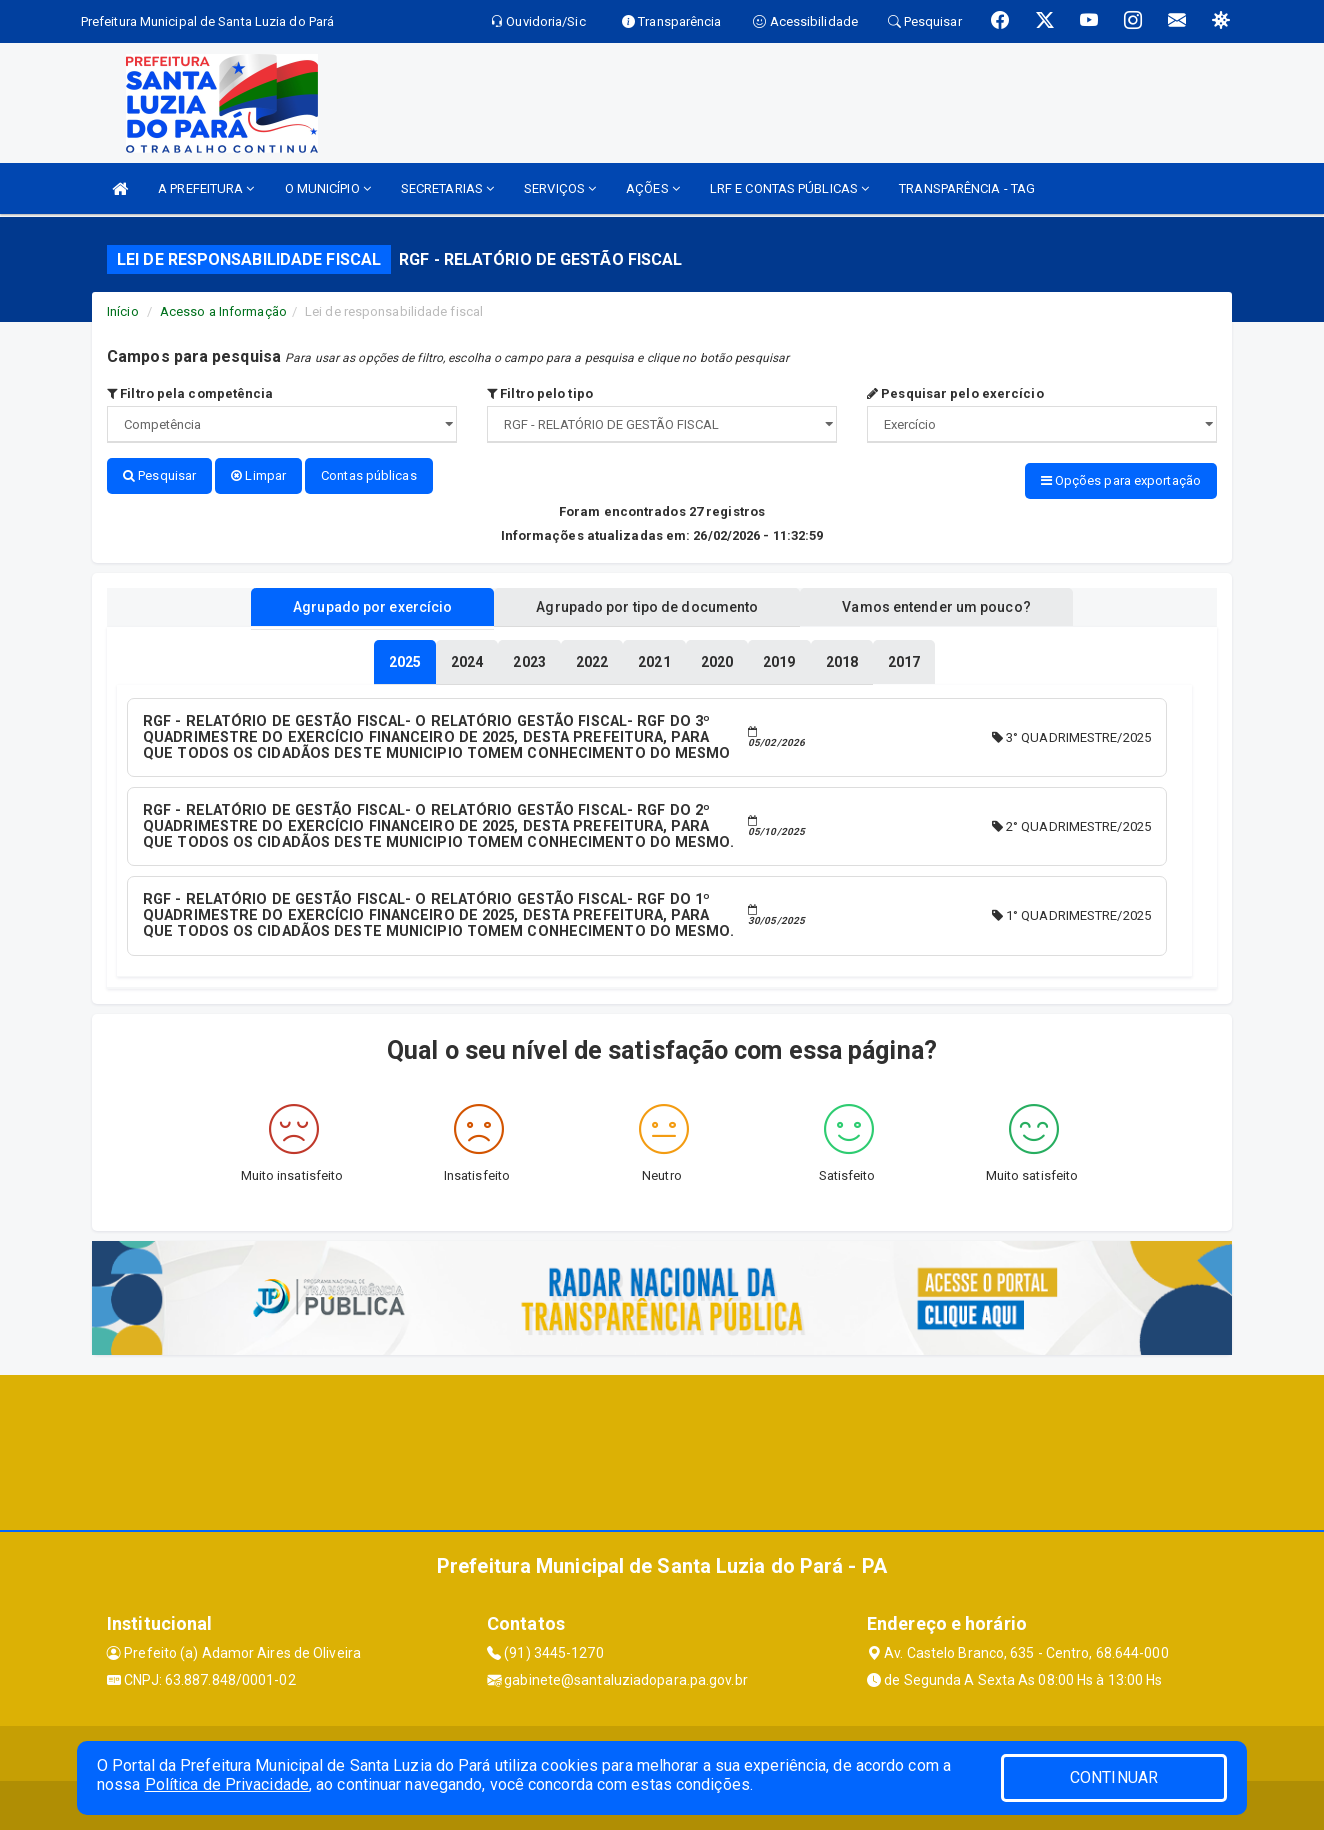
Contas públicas (369, 475)
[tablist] (405, 661)
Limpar (258, 475)
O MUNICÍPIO (328, 188)
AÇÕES (653, 188)
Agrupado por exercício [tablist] (372, 606)
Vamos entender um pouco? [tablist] (936, 606)
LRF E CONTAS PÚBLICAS (789, 188)
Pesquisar (159, 475)
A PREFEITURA (206, 188)
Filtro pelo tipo (540, 393)
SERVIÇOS (560, 188)
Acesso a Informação (223, 311)
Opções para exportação (1121, 480)
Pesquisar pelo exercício (955, 393)
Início (123, 311)
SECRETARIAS (447, 188)
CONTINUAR (1114, 1777)
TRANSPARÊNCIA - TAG (967, 188)
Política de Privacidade (227, 1784)
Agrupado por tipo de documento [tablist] (647, 606)
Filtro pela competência (190, 393)
